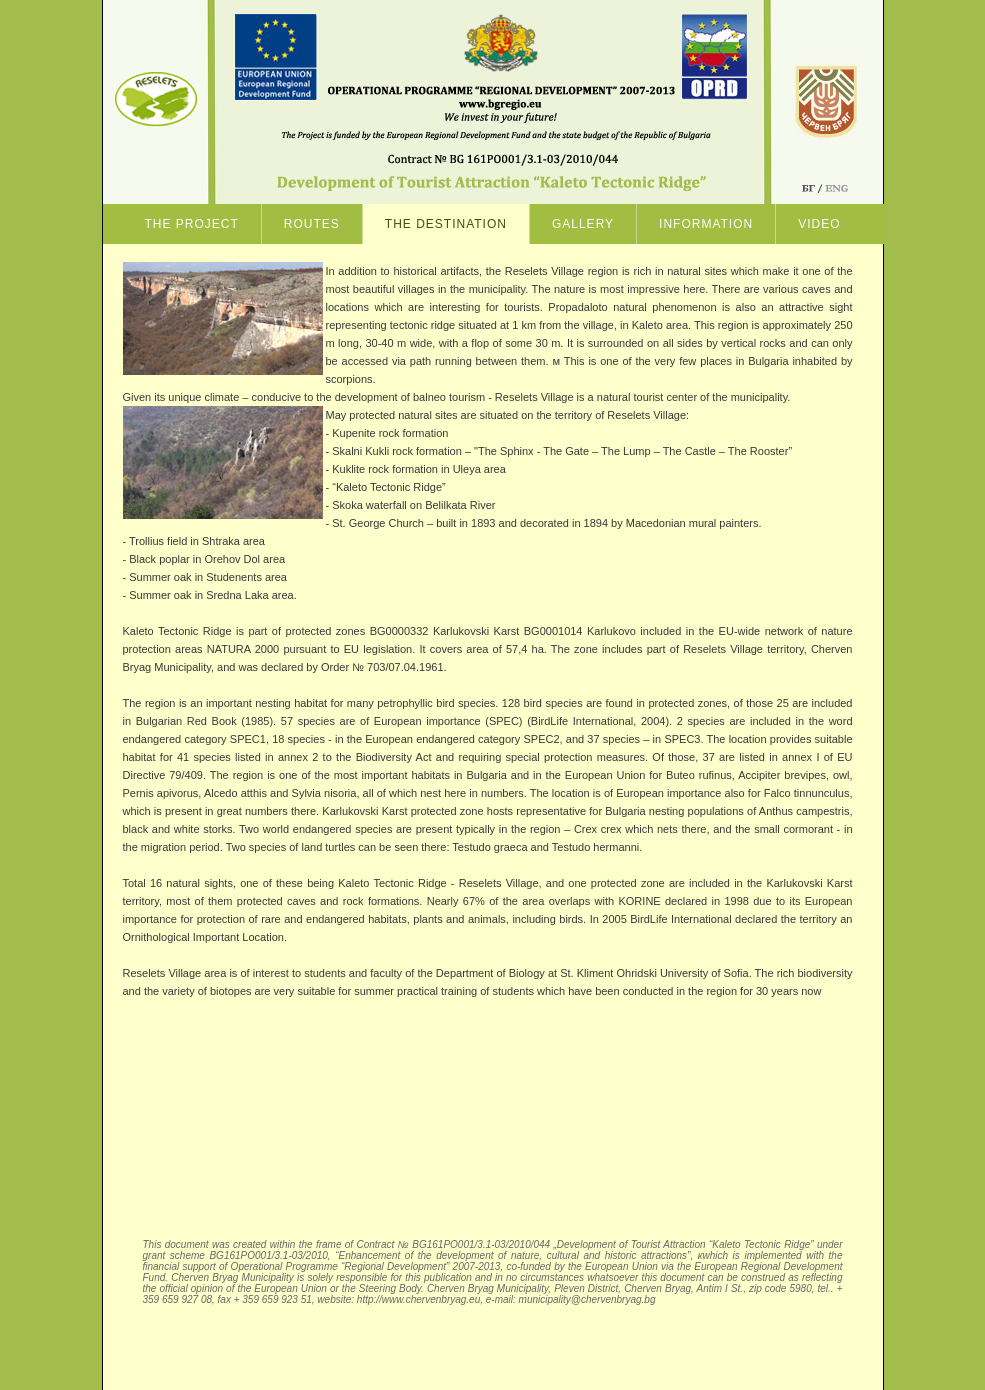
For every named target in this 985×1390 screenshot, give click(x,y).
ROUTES (312, 224)
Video (819, 224)
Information (706, 224)
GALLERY (583, 224)
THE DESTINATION (446, 224)
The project (191, 224)
